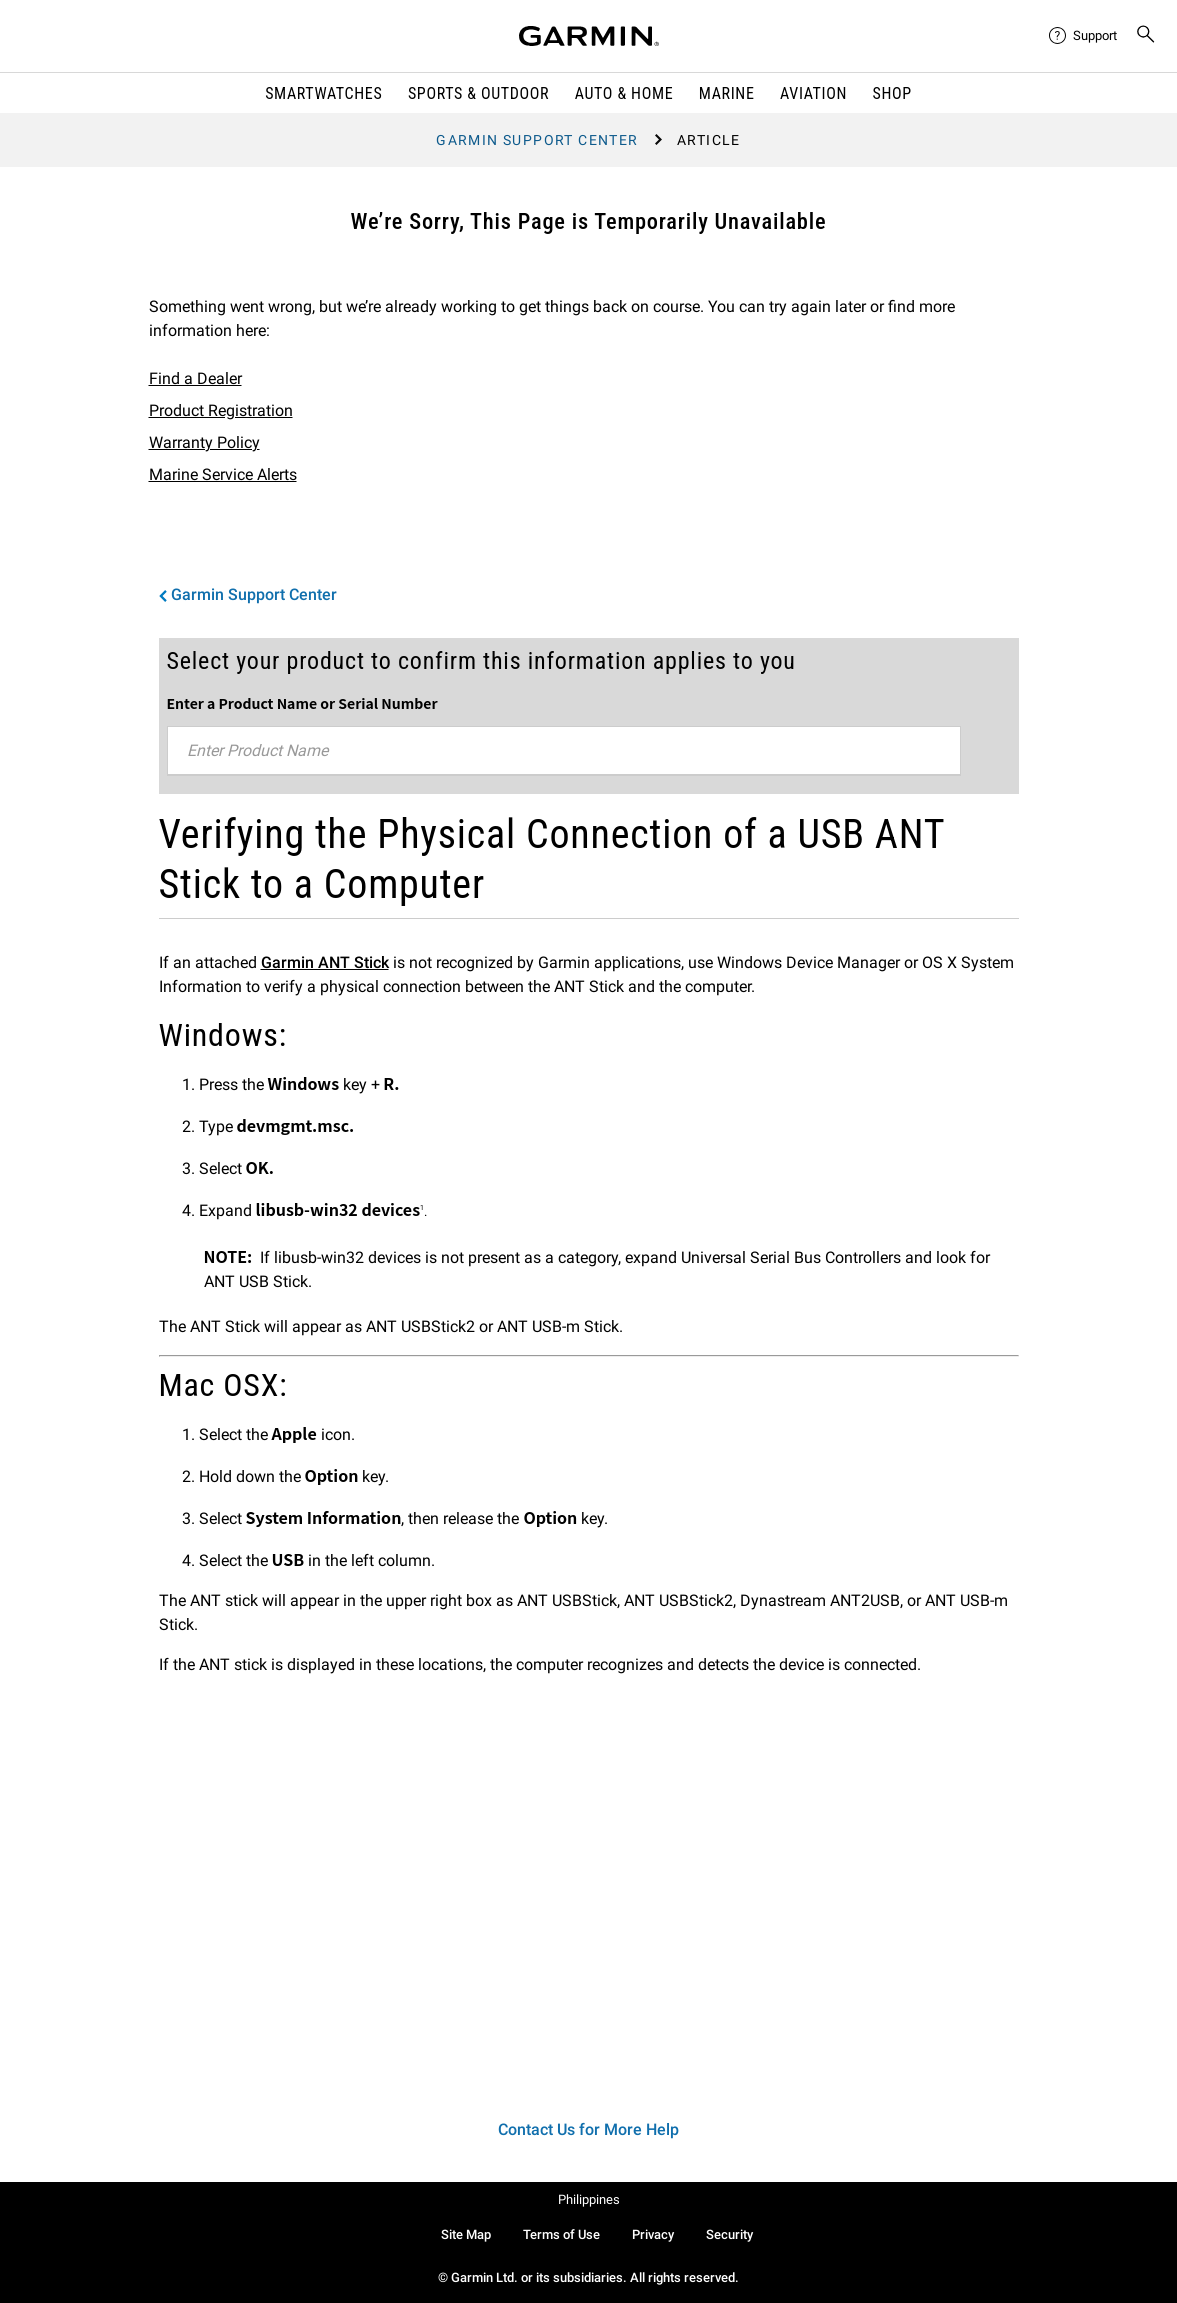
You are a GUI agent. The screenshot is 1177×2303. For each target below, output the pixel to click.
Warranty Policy (204, 442)
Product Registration (221, 410)
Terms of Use (561, 2234)
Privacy (653, 2234)
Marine (727, 93)
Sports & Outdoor (478, 93)
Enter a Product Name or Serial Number (302, 703)
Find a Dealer (195, 378)
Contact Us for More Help (588, 2129)
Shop (892, 93)
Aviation (813, 93)
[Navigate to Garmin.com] (589, 36)
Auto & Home (624, 93)
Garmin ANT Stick (325, 962)
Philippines (589, 2199)
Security (729, 2234)
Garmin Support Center (537, 140)
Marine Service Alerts (223, 474)
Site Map (466, 2234)
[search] (1146, 36)
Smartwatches (323, 93)
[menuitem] (1084, 36)
